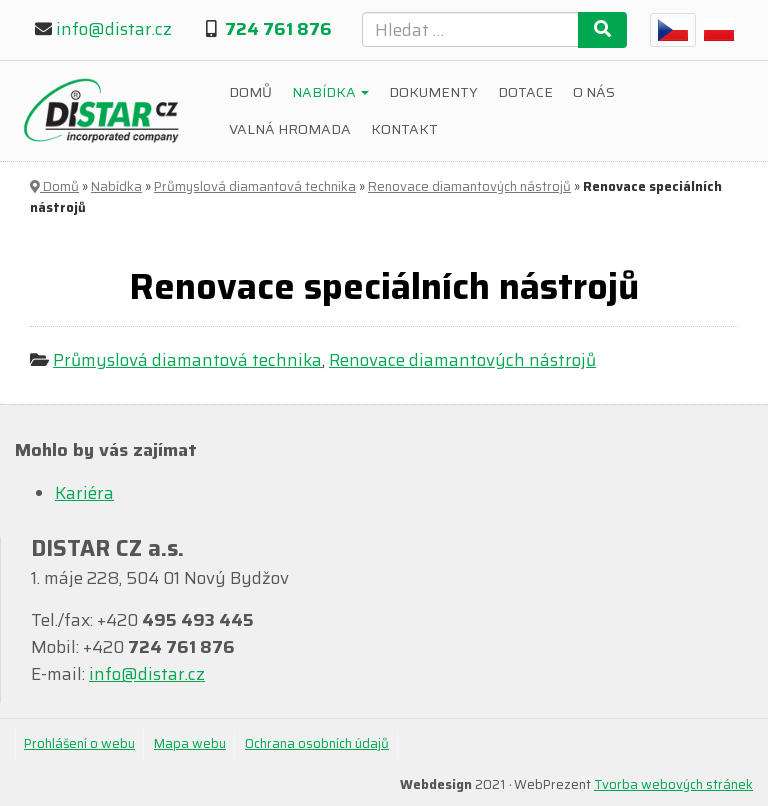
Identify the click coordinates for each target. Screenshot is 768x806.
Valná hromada (290, 129)
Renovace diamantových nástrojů (469, 186)
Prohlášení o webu (79, 743)
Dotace (525, 92)
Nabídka (330, 92)
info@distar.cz (114, 29)
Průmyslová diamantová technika (255, 186)
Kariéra (84, 493)
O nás (594, 92)
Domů (250, 92)
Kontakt (404, 129)
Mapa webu (190, 743)
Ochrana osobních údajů (317, 743)
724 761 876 (278, 29)
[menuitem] (673, 30)
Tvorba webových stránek (673, 784)
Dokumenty (433, 92)
